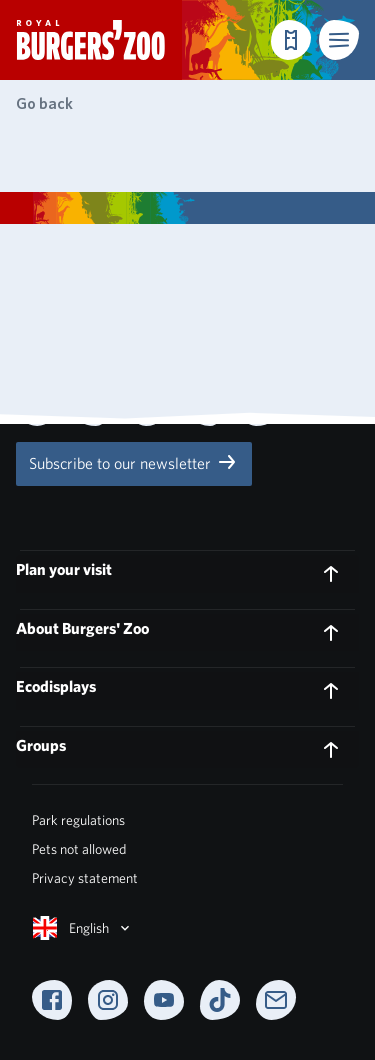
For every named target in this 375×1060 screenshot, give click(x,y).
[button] (339, 40)
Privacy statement (85, 878)
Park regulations (78, 820)
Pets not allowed (79, 849)
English (83, 928)
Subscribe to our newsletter (134, 462)
